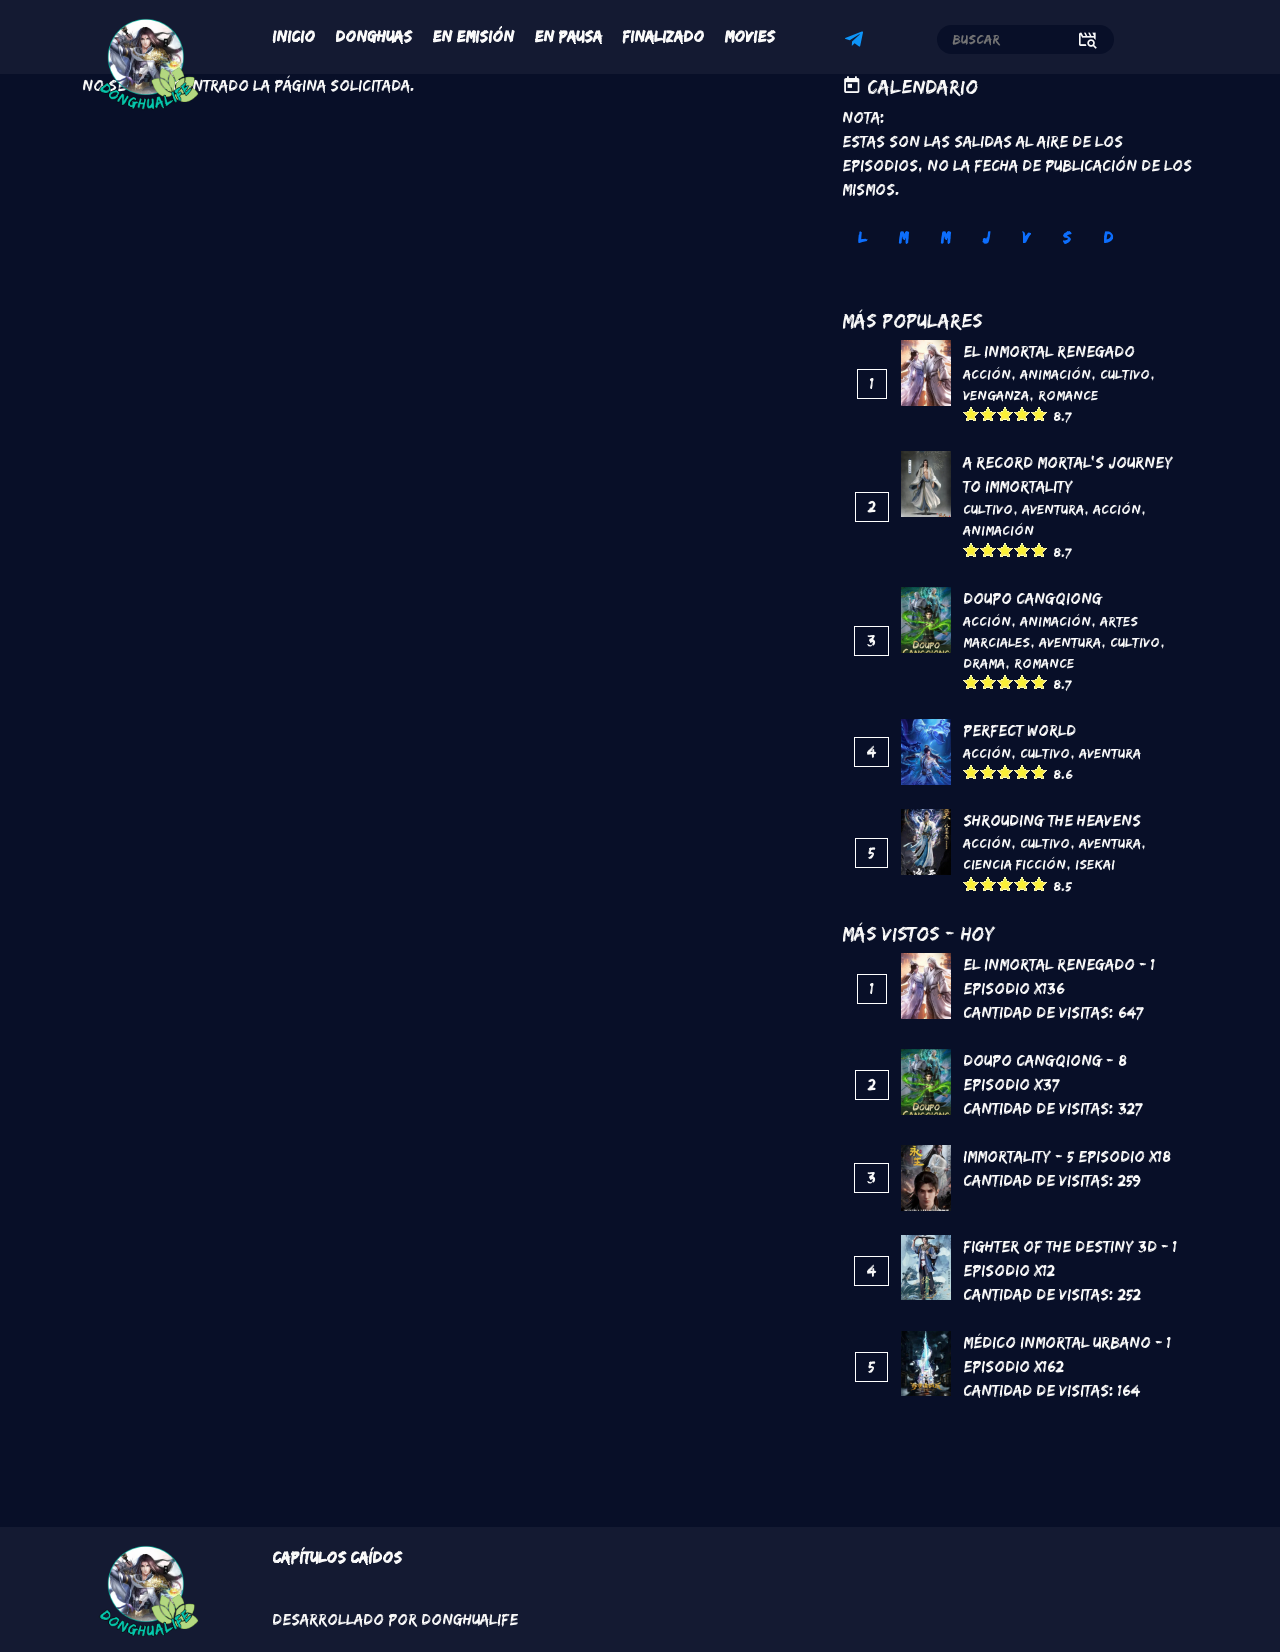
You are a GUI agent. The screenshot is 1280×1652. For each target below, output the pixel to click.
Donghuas (373, 36)
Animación (1055, 374)
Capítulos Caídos (337, 1557)
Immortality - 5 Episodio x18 (1067, 1156)
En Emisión (473, 36)
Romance (1068, 395)
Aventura (1053, 509)
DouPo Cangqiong (1032, 598)
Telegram (857, 42)
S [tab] (1066, 237)
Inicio (293, 36)
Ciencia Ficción (1014, 864)
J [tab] (986, 237)
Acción (987, 374)
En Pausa (568, 36)
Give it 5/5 (1039, 413)
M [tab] (903, 237)
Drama (984, 663)
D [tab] (1108, 237)
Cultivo (1125, 374)
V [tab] (1026, 237)
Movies (749, 36)
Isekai (1095, 864)
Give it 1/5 (971, 413)
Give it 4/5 (1022, 413)
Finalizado (663, 36)
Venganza (996, 395)
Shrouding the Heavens (1052, 820)
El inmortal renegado (1049, 351)
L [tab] (862, 237)
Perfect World (1019, 730)
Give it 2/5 (988, 413)
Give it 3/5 (1005, 413)
